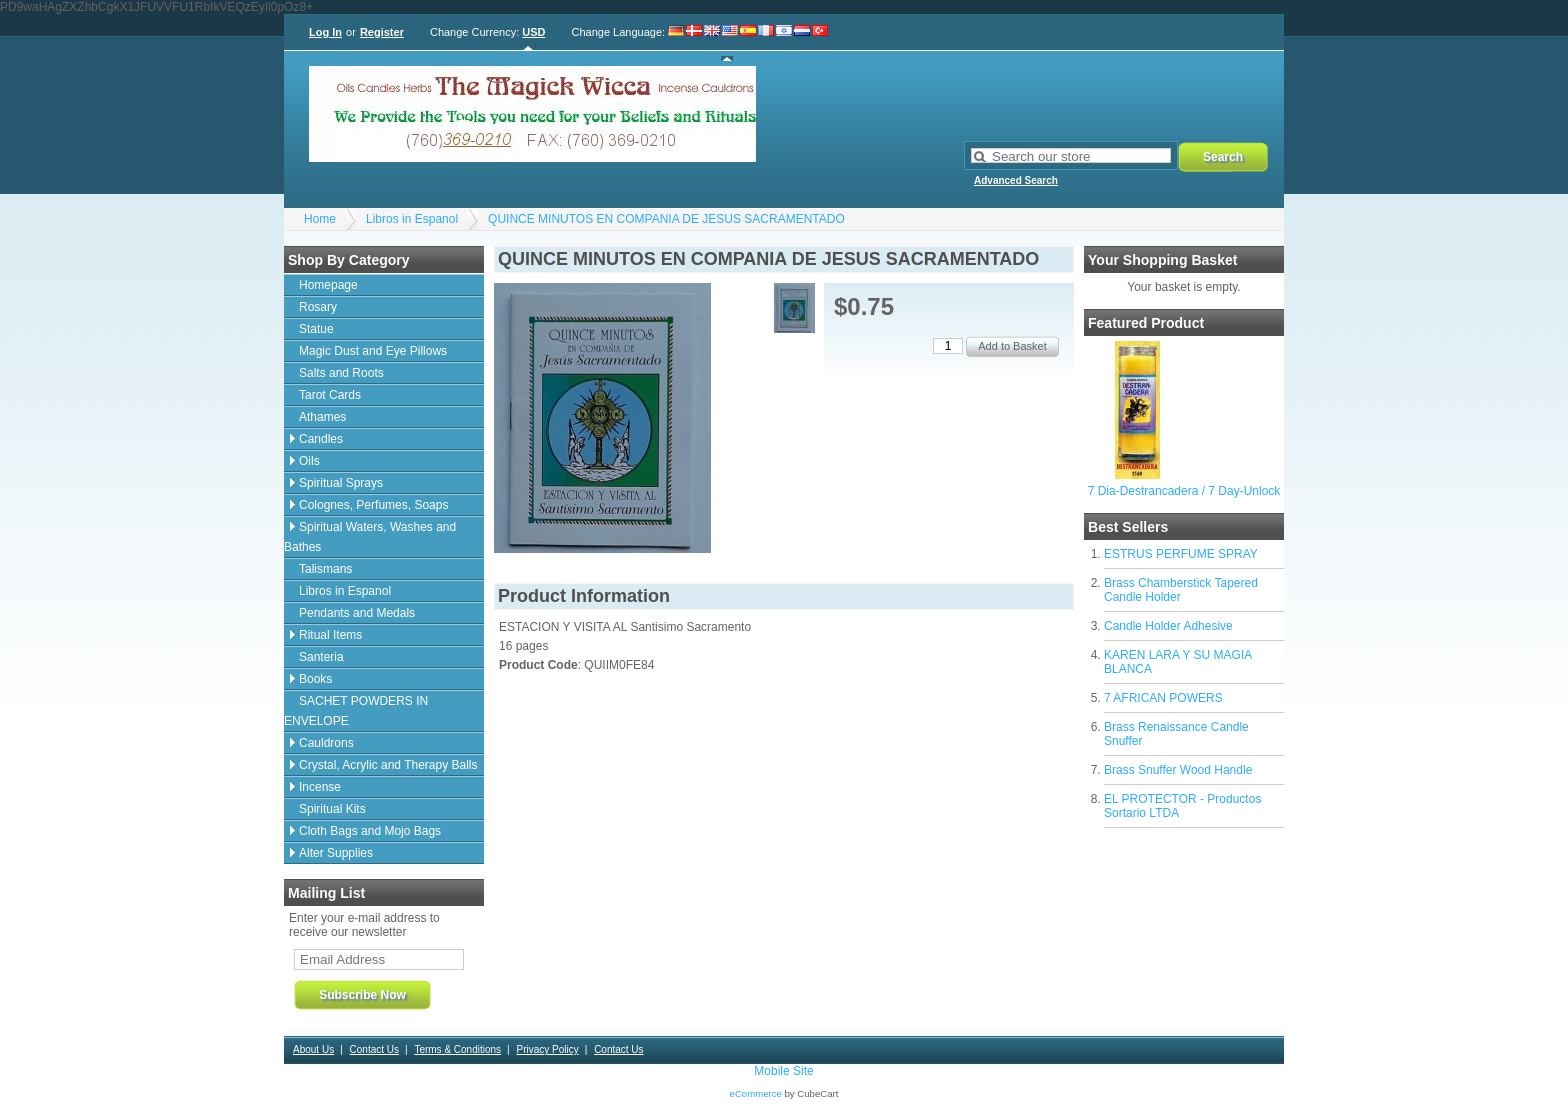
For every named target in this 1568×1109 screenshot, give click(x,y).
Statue (316, 329)
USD (533, 32)
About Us (313, 1049)
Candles (321, 439)
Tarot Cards (330, 395)
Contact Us (374, 1049)
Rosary (318, 307)
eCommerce (756, 1093)
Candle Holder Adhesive (1168, 626)
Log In (325, 32)
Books (315, 679)
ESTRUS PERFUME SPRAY (1181, 554)
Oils (309, 461)
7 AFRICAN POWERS (1163, 698)
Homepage (328, 285)
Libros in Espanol (412, 219)
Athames (322, 417)
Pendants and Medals (357, 613)
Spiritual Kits (332, 809)
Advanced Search (1016, 180)
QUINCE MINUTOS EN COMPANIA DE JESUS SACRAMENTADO (666, 219)
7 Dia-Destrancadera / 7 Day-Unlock (1184, 491)
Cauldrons (326, 743)
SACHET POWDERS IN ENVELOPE (356, 711)
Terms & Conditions (457, 1049)
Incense (320, 787)
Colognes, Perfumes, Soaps (373, 505)
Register (382, 32)
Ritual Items (330, 635)
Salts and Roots (341, 373)
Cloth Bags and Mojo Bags (370, 831)
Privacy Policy (547, 1049)
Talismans (325, 569)
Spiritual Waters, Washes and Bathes (370, 537)
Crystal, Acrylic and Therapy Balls (388, 765)
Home (320, 219)
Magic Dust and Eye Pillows (373, 351)
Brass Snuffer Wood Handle (1178, 770)
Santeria (321, 657)
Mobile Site (783, 1071)
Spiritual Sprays (341, 483)
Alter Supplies (336, 853)
